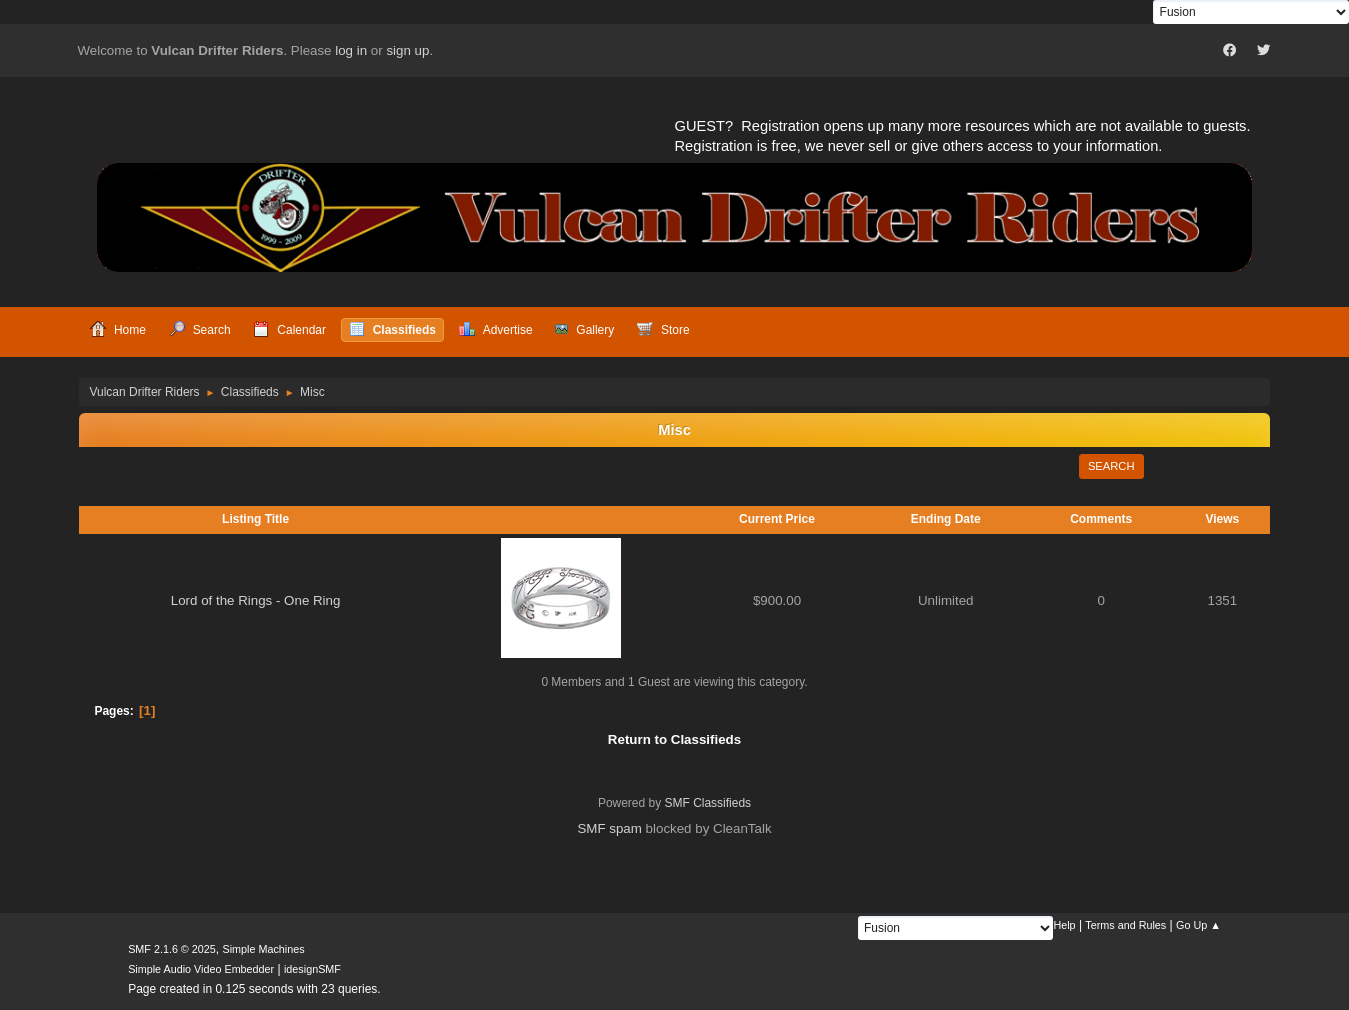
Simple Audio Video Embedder (201, 969)
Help (1064, 925)
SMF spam (609, 828)
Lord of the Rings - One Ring (256, 600)
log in (351, 50)
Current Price (777, 519)
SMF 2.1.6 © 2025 (172, 949)
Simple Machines (263, 949)
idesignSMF (312, 969)
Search (1111, 466)
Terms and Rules (1125, 925)
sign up (407, 50)
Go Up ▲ (1198, 925)
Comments (1101, 519)
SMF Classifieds (708, 803)
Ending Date (946, 519)
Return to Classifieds (674, 739)
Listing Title (255, 519)
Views (1222, 519)
